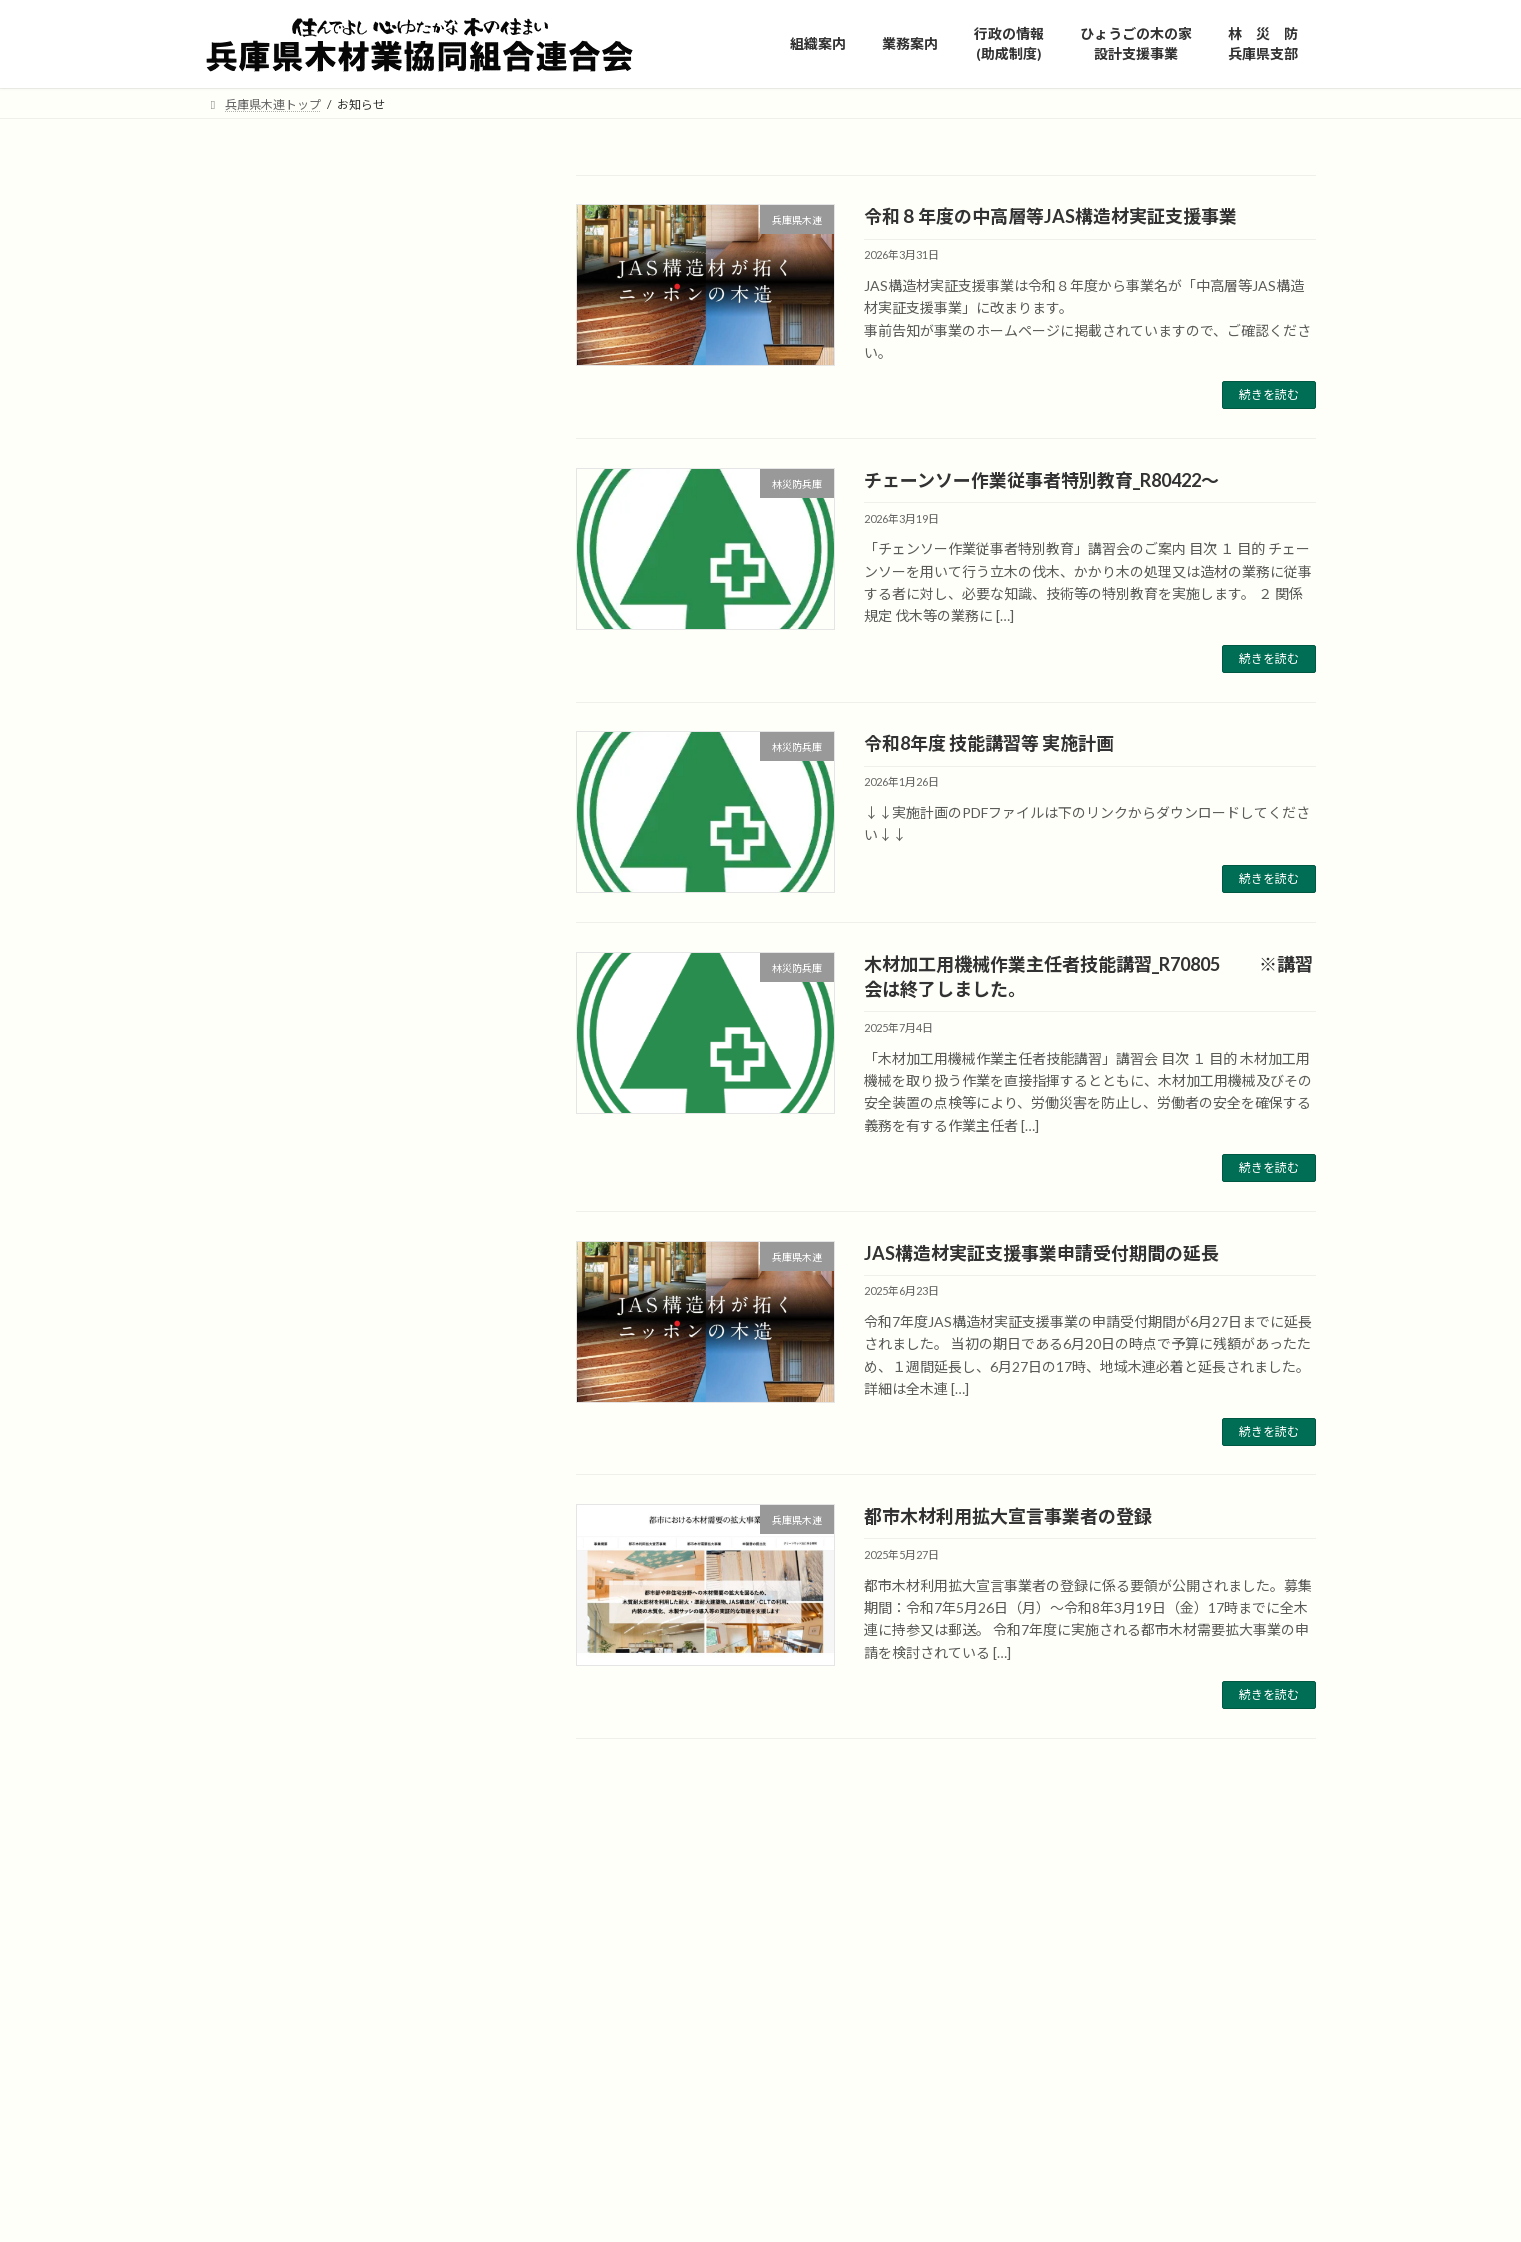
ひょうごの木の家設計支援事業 (318, 622)
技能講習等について (283, 744)
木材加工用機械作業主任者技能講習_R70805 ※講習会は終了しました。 (377, 1610)
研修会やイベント (276, 541)
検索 (463, 193)
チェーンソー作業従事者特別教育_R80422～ (1041, 480)
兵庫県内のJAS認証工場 (295, 399)
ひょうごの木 (622, 1988)
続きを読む (1269, 394)
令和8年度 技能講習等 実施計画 (989, 743)
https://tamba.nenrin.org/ (775, 2102)
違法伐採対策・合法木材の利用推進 (283, 449)
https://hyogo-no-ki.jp (716, 1988)
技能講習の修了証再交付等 (304, 784)
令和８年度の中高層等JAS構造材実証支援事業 (1050, 216)
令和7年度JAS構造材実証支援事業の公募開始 (378, 1225)
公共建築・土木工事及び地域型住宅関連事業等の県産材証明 (332, 348)
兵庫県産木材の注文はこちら (311, 298)
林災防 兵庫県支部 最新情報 (312, 703)
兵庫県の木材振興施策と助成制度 (325, 581)
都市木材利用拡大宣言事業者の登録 (1008, 1516)
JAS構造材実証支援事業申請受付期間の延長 (1041, 1253)
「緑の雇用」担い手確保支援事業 (325, 500)
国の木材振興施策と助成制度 (311, 662)
